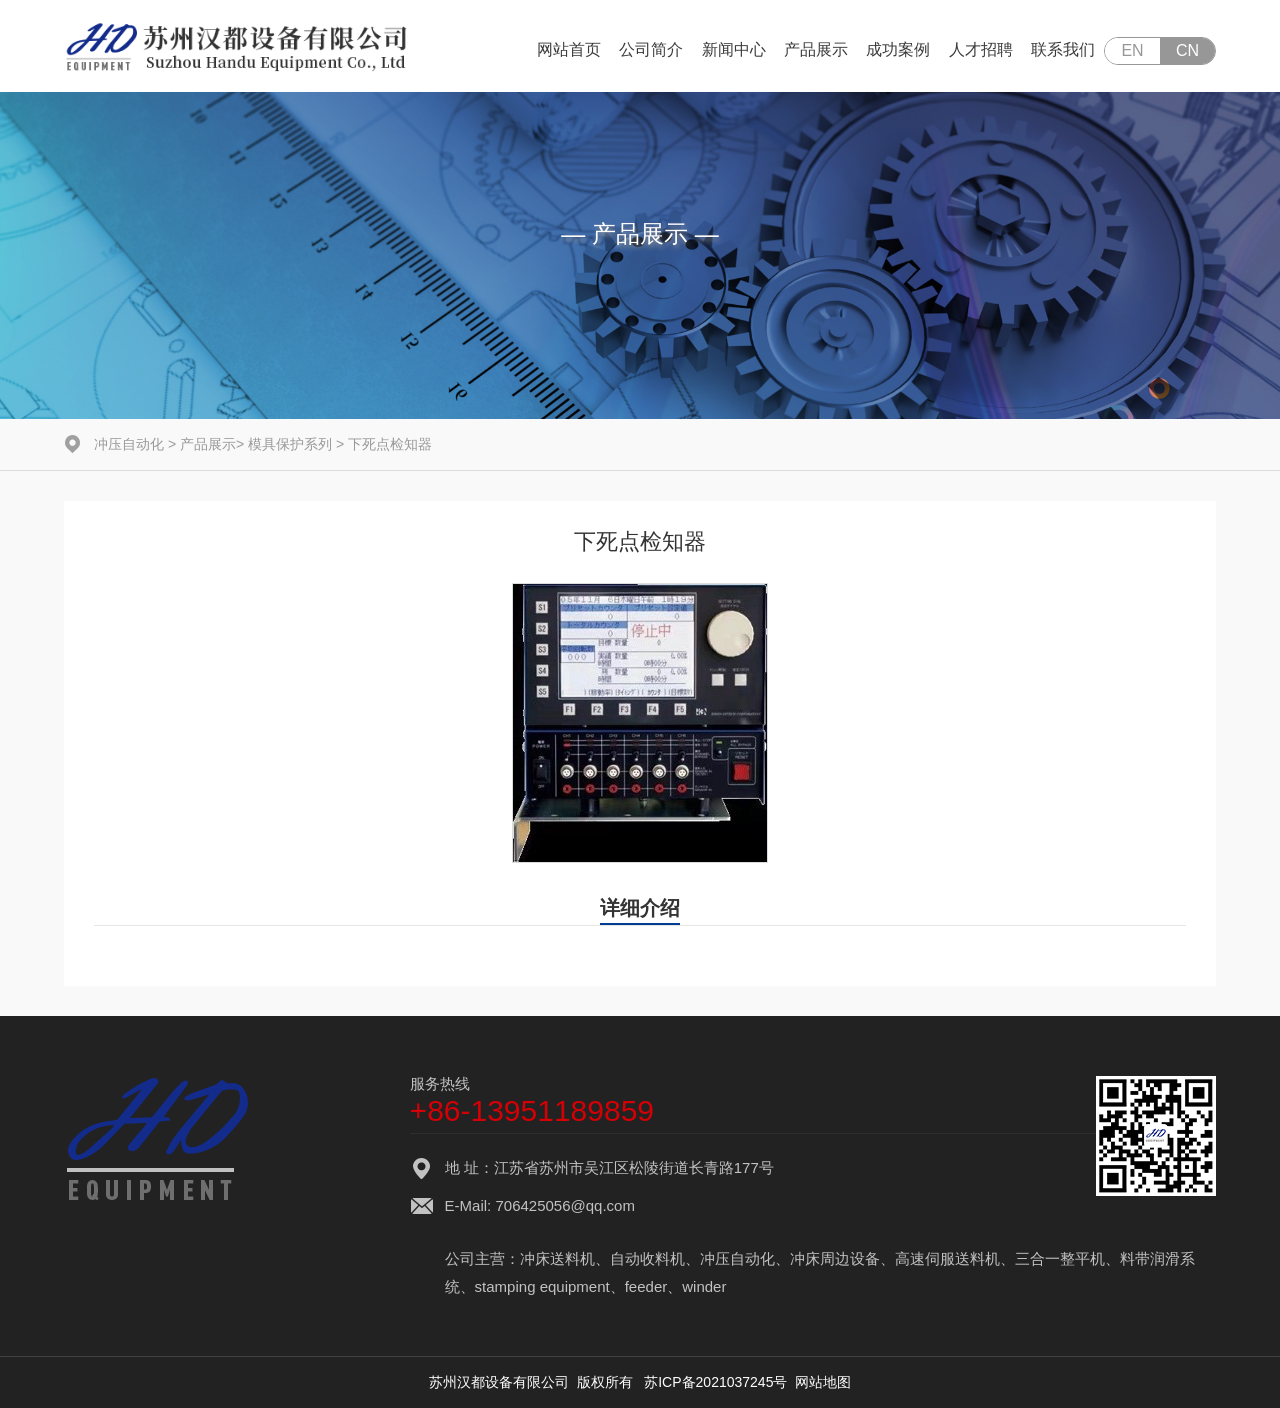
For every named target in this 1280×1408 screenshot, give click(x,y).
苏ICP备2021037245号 (715, 1382)
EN (1132, 50)
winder (704, 1286)
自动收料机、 (655, 1258)
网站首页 (569, 49)
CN (1187, 50)
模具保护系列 (290, 444)
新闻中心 (734, 49)
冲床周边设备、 (842, 1258)
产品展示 (816, 49)
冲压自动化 (129, 444)
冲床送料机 (557, 1258)
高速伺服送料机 (947, 1258)
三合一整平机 (1060, 1258)
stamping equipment (542, 1286)
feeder (646, 1286)
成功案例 (898, 49)
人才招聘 (981, 49)
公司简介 (651, 49)
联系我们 (1063, 49)
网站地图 (823, 1382)
